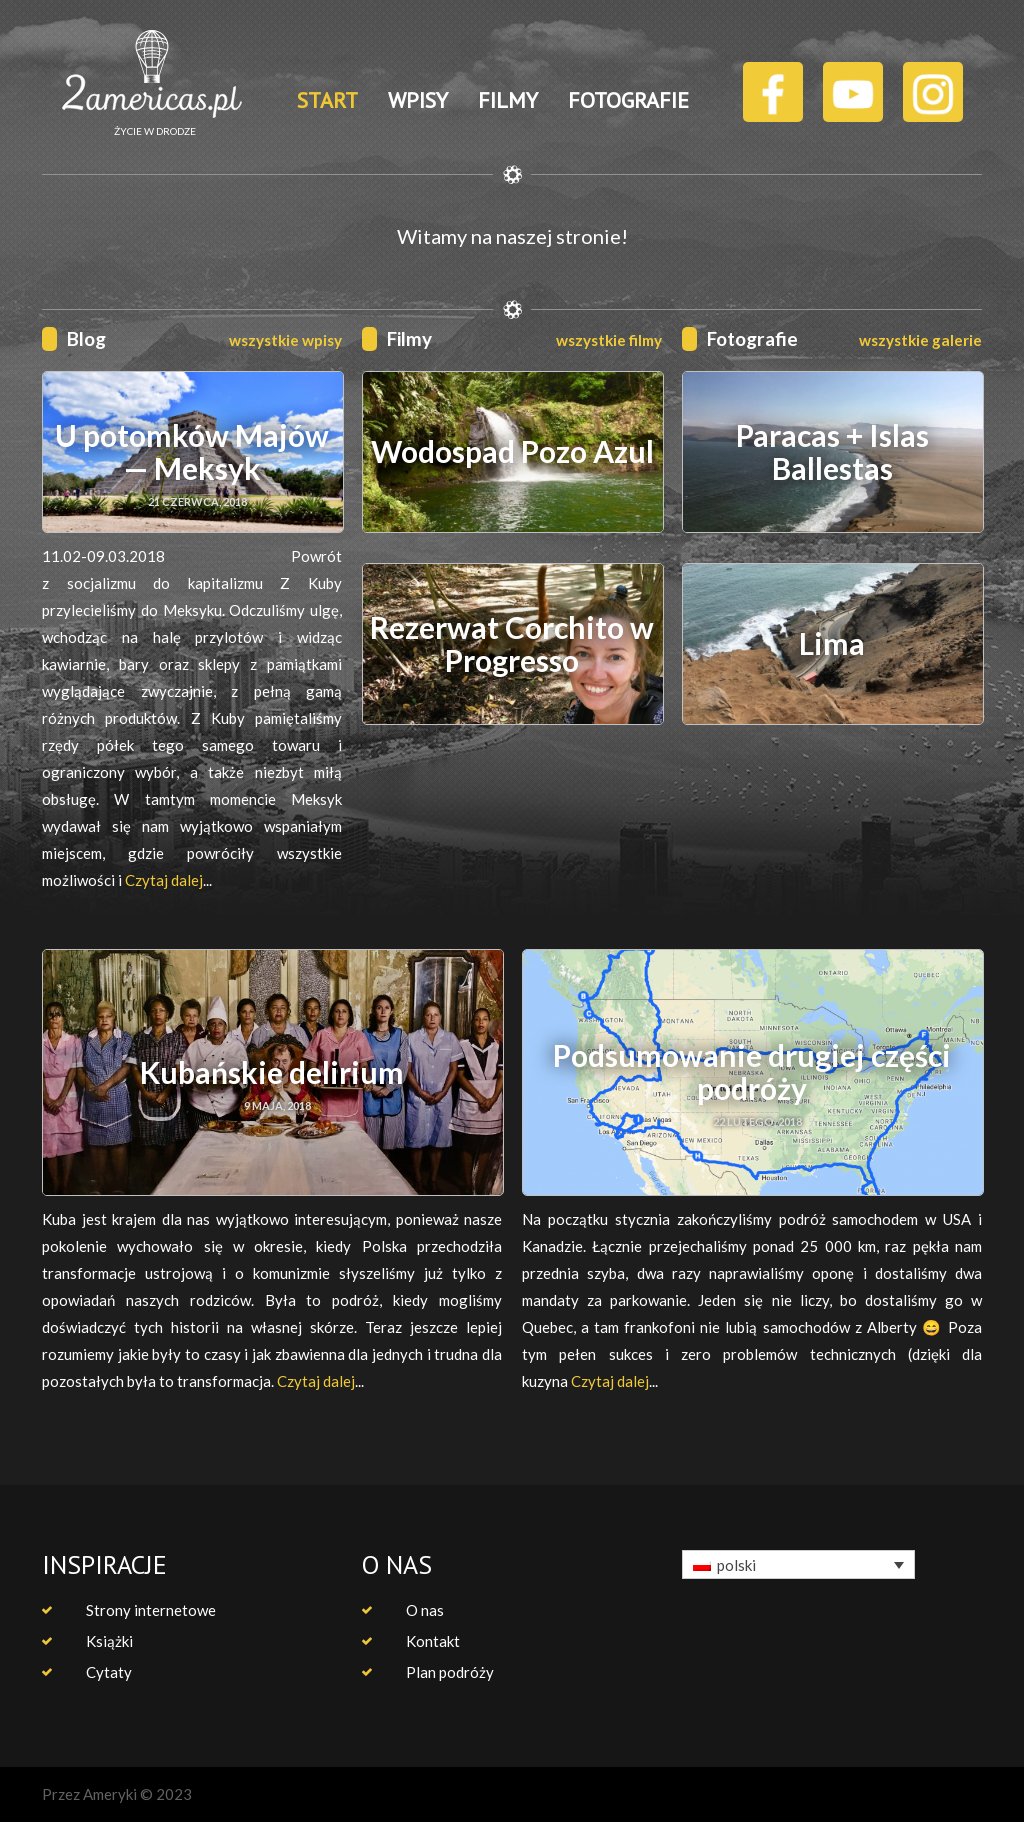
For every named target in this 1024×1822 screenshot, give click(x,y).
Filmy (409, 338)
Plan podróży (450, 1672)
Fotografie (752, 338)
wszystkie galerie (920, 340)
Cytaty (109, 1672)
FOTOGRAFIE (628, 100)
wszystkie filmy (609, 340)
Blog (86, 338)
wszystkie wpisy (285, 340)
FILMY (508, 100)
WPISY (418, 100)
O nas (425, 1610)
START (327, 100)
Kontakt (433, 1641)
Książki (109, 1641)
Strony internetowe (151, 1610)
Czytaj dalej (164, 880)
